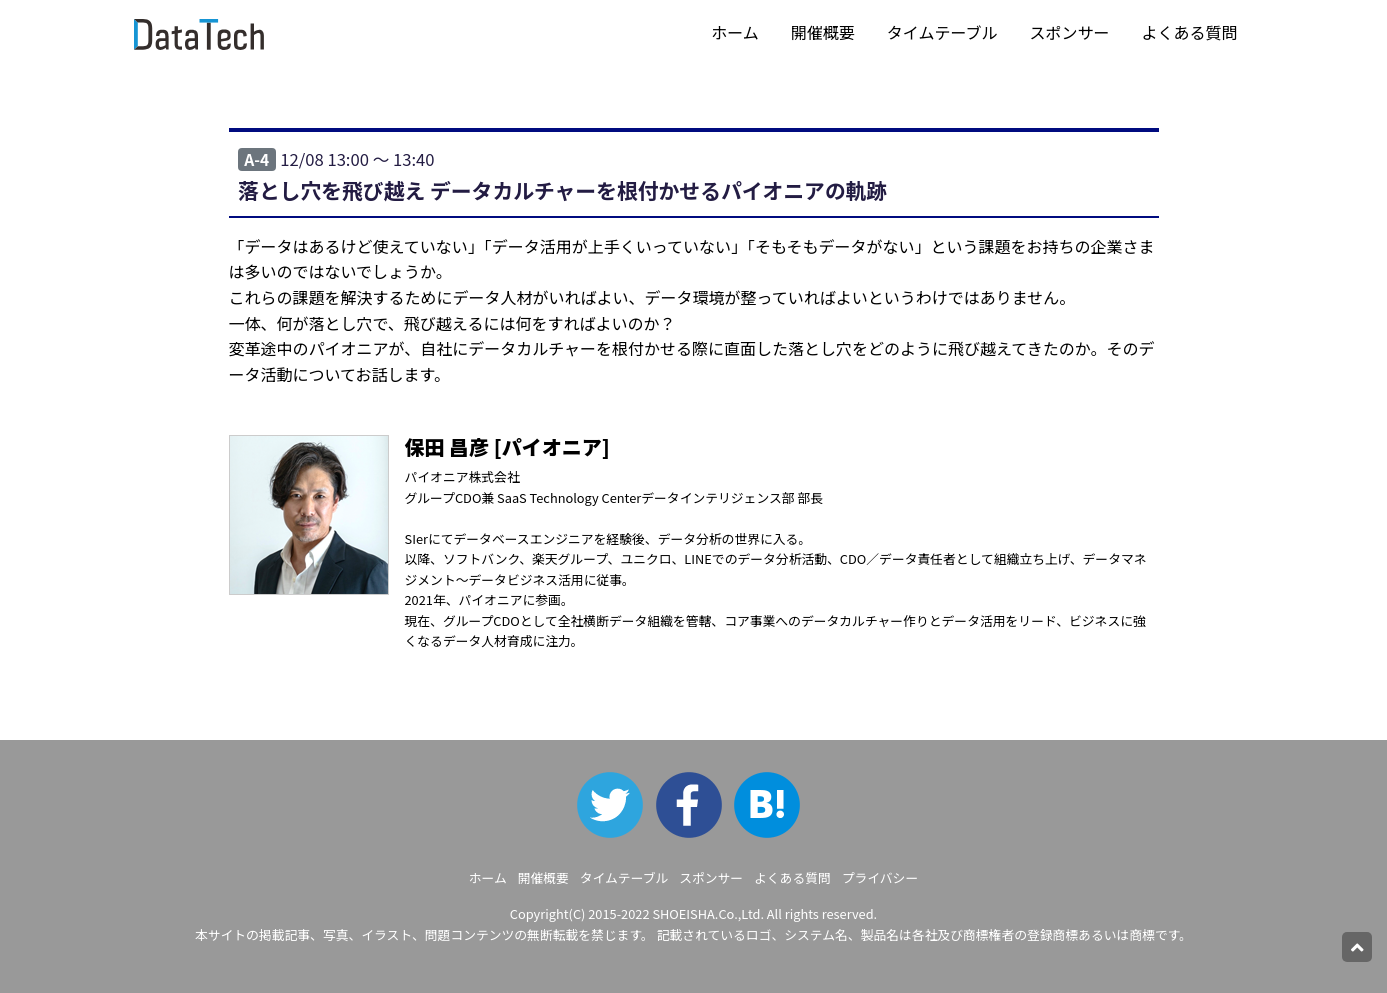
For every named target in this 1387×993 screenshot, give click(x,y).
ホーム (735, 32)
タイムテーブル (942, 32)
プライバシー (880, 877)
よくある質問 (1189, 32)
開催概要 (823, 32)
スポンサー (1069, 32)
